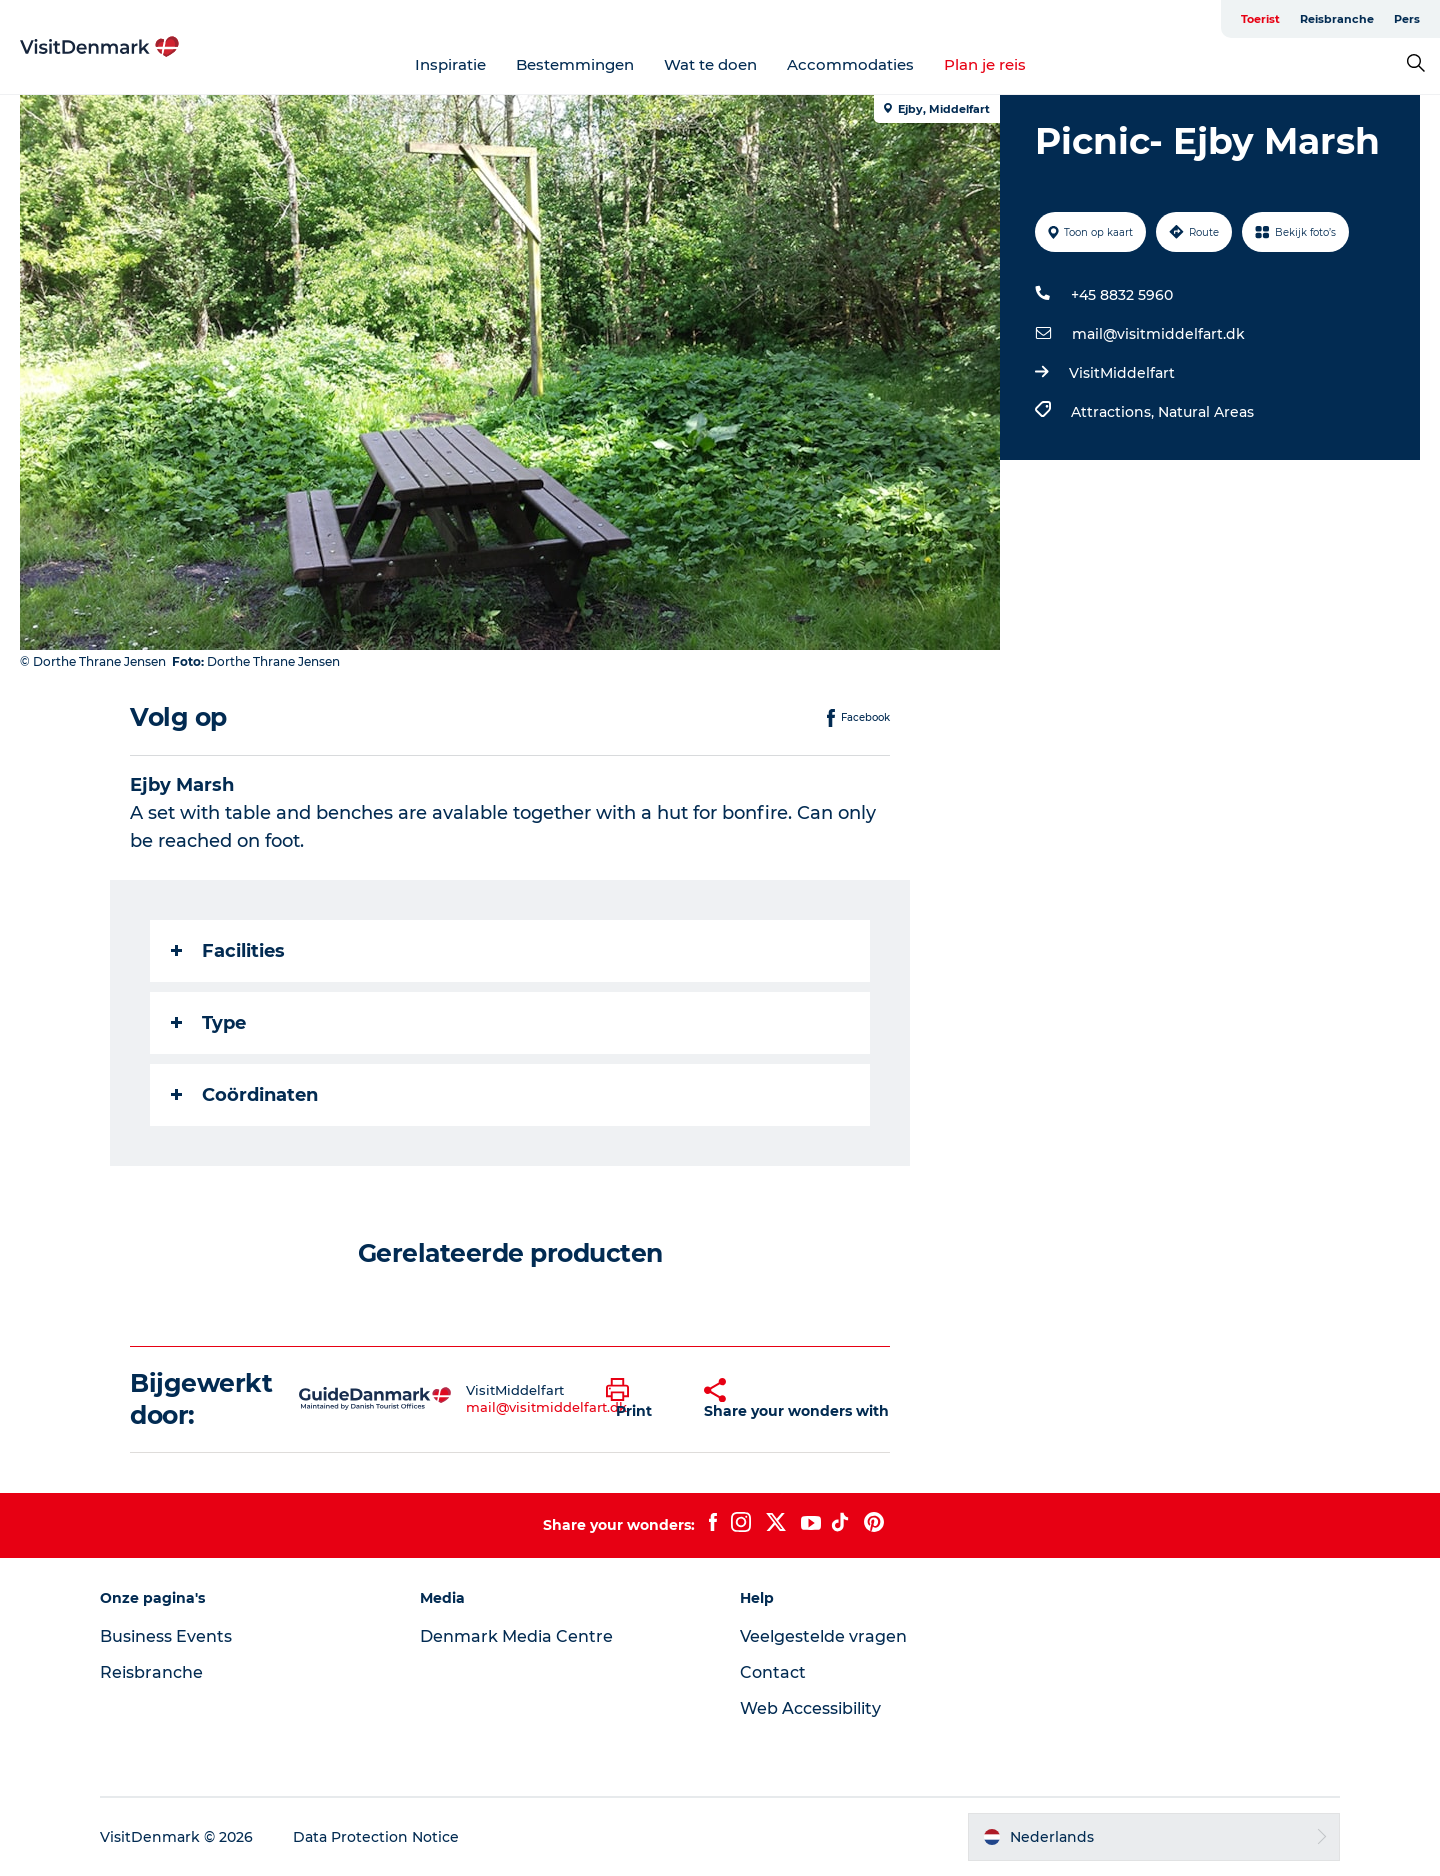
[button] (640, 1399)
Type (208, 1023)
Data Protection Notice (376, 1837)
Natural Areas (1206, 412)
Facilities (228, 951)
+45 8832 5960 (1122, 295)
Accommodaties (850, 64)
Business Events (166, 1636)
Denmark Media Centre (516, 1636)
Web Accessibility (810, 1708)
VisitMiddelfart (1122, 373)
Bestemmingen (575, 64)
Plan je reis (985, 64)
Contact (773, 1672)
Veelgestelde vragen (823, 1636)
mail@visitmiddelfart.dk (1158, 334)
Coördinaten (244, 1095)
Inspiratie (450, 64)
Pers (1407, 19)
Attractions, (1114, 412)
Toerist (1260, 19)
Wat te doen (710, 64)
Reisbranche (1337, 19)
